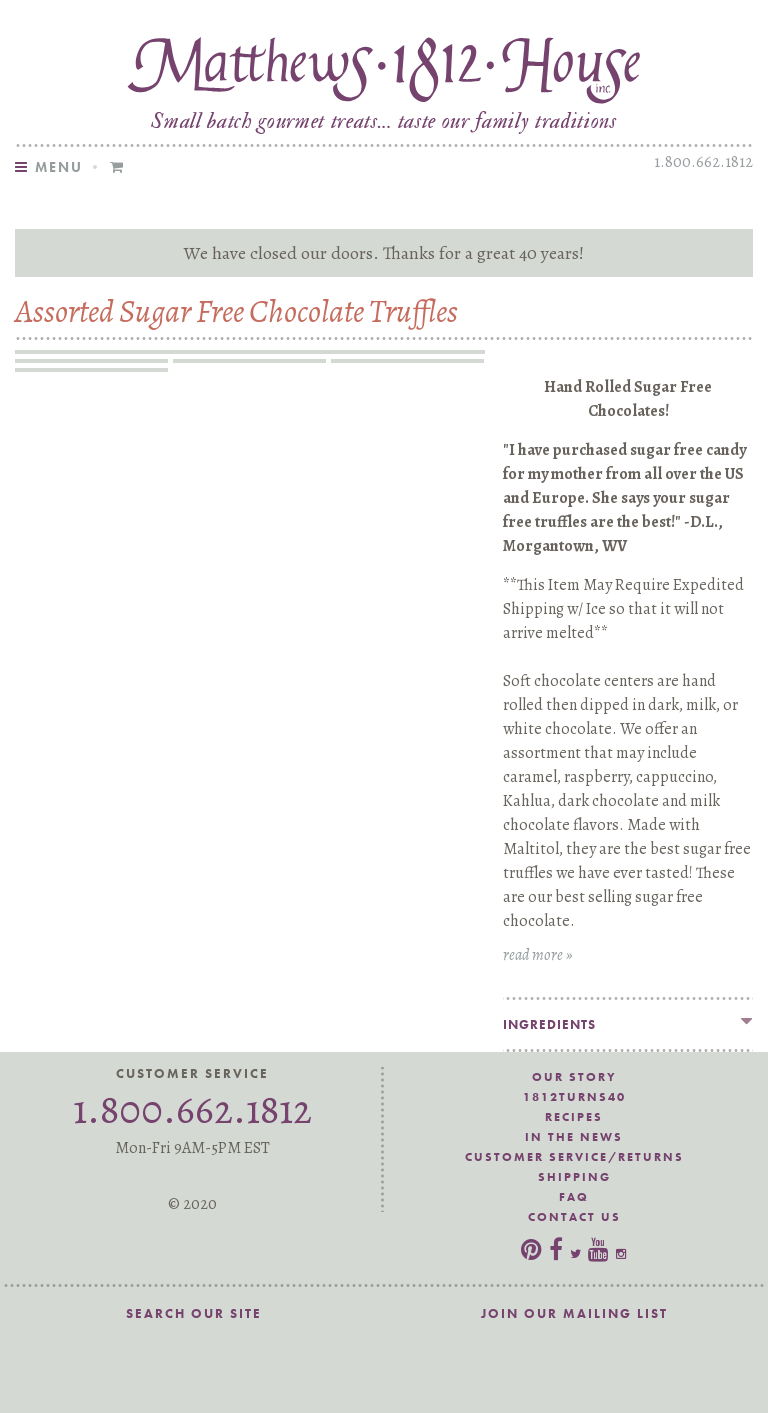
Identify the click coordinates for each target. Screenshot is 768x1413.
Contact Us (574, 1217)
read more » (538, 955)
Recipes (574, 1117)
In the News (574, 1137)
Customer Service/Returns (574, 1157)
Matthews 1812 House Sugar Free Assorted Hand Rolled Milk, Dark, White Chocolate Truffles (384, 66)
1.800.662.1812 (703, 162)
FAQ (574, 1197)
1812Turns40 (574, 1097)
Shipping (574, 1177)
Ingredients (549, 1024)
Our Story (574, 1077)
